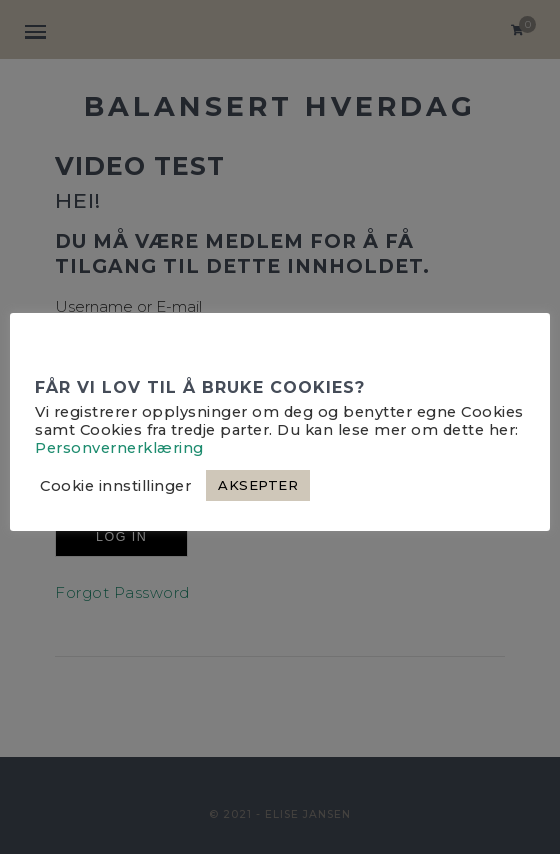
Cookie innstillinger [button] (115, 486)
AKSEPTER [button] (258, 485)
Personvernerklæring (119, 448)
